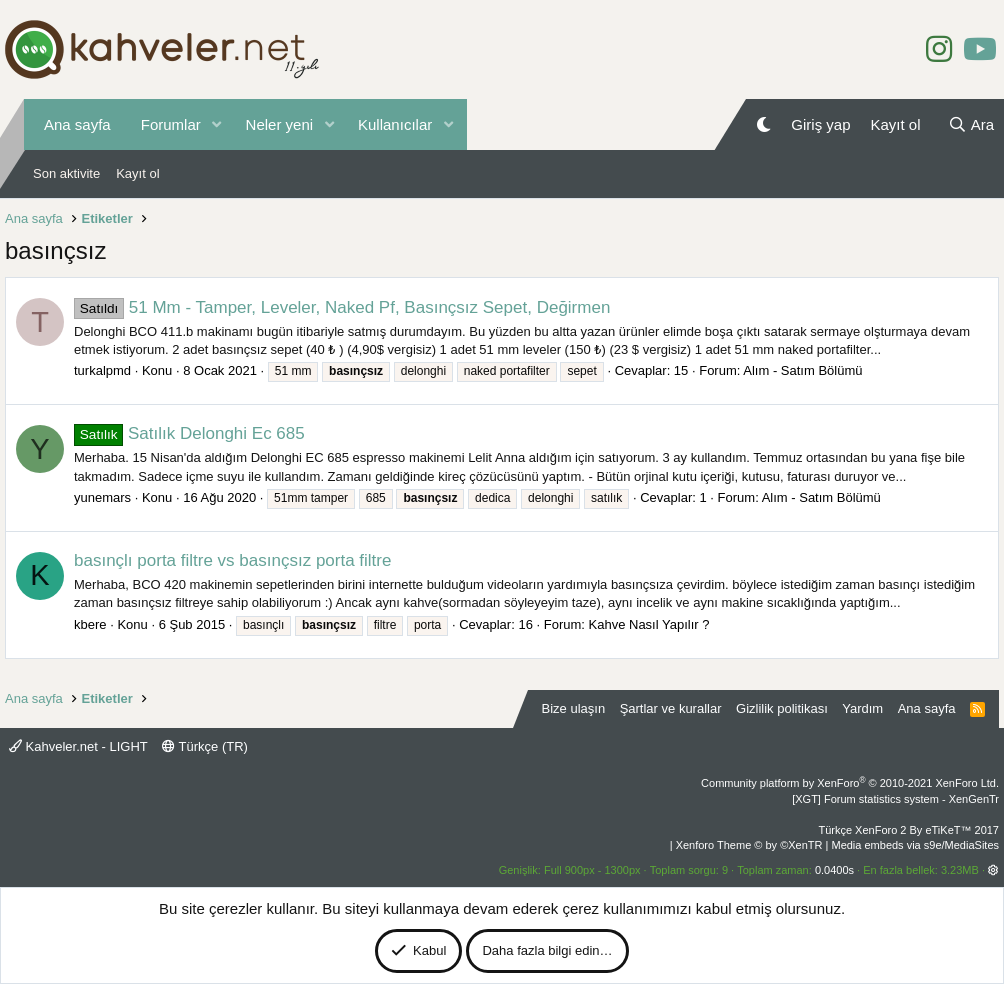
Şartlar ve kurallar (671, 708)
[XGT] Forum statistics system (895, 799)
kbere (90, 624)
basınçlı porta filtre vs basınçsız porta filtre (232, 560)
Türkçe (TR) (205, 746)
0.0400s (834, 870)
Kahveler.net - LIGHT (78, 746)
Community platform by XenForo (850, 783)
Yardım (862, 708)
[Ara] (971, 124)
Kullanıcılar (395, 124)
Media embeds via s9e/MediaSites (915, 845)
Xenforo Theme (749, 845)
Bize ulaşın (574, 708)
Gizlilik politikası (782, 708)
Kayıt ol (137, 173)
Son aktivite (66, 173)
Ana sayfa (77, 124)
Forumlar (171, 124)
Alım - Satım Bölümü (802, 370)
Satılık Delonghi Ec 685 (189, 433)
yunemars (102, 497)
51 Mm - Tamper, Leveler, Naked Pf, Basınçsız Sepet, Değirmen (342, 307)
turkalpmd (102, 370)
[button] (217, 124)
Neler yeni (280, 124)
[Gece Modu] (763, 124)
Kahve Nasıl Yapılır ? (649, 624)
